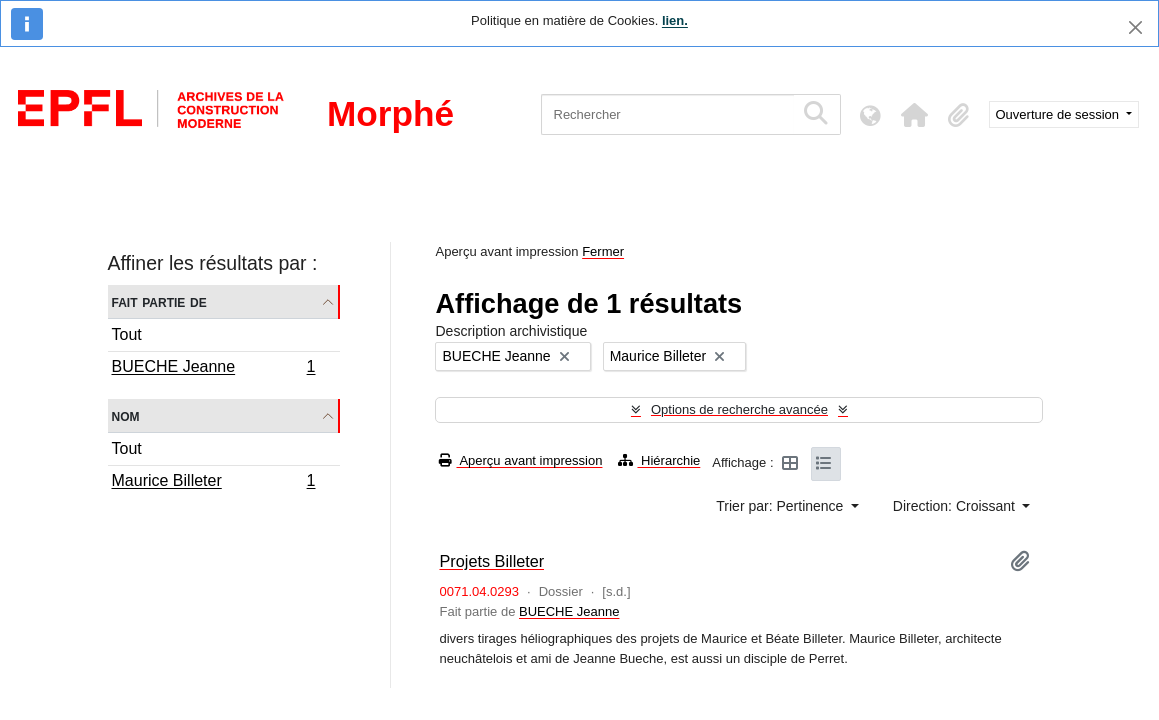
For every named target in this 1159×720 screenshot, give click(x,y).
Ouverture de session (1059, 114)
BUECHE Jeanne (213, 369)
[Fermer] (1135, 27)
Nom (126, 415)
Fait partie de (159, 301)
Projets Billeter (491, 561)
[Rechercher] (667, 114)
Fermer (603, 251)
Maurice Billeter (213, 483)
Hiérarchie (659, 460)
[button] (915, 115)
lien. (675, 20)
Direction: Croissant (956, 506)
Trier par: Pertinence (781, 506)
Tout (127, 334)
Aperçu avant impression (520, 460)
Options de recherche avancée (739, 409)
